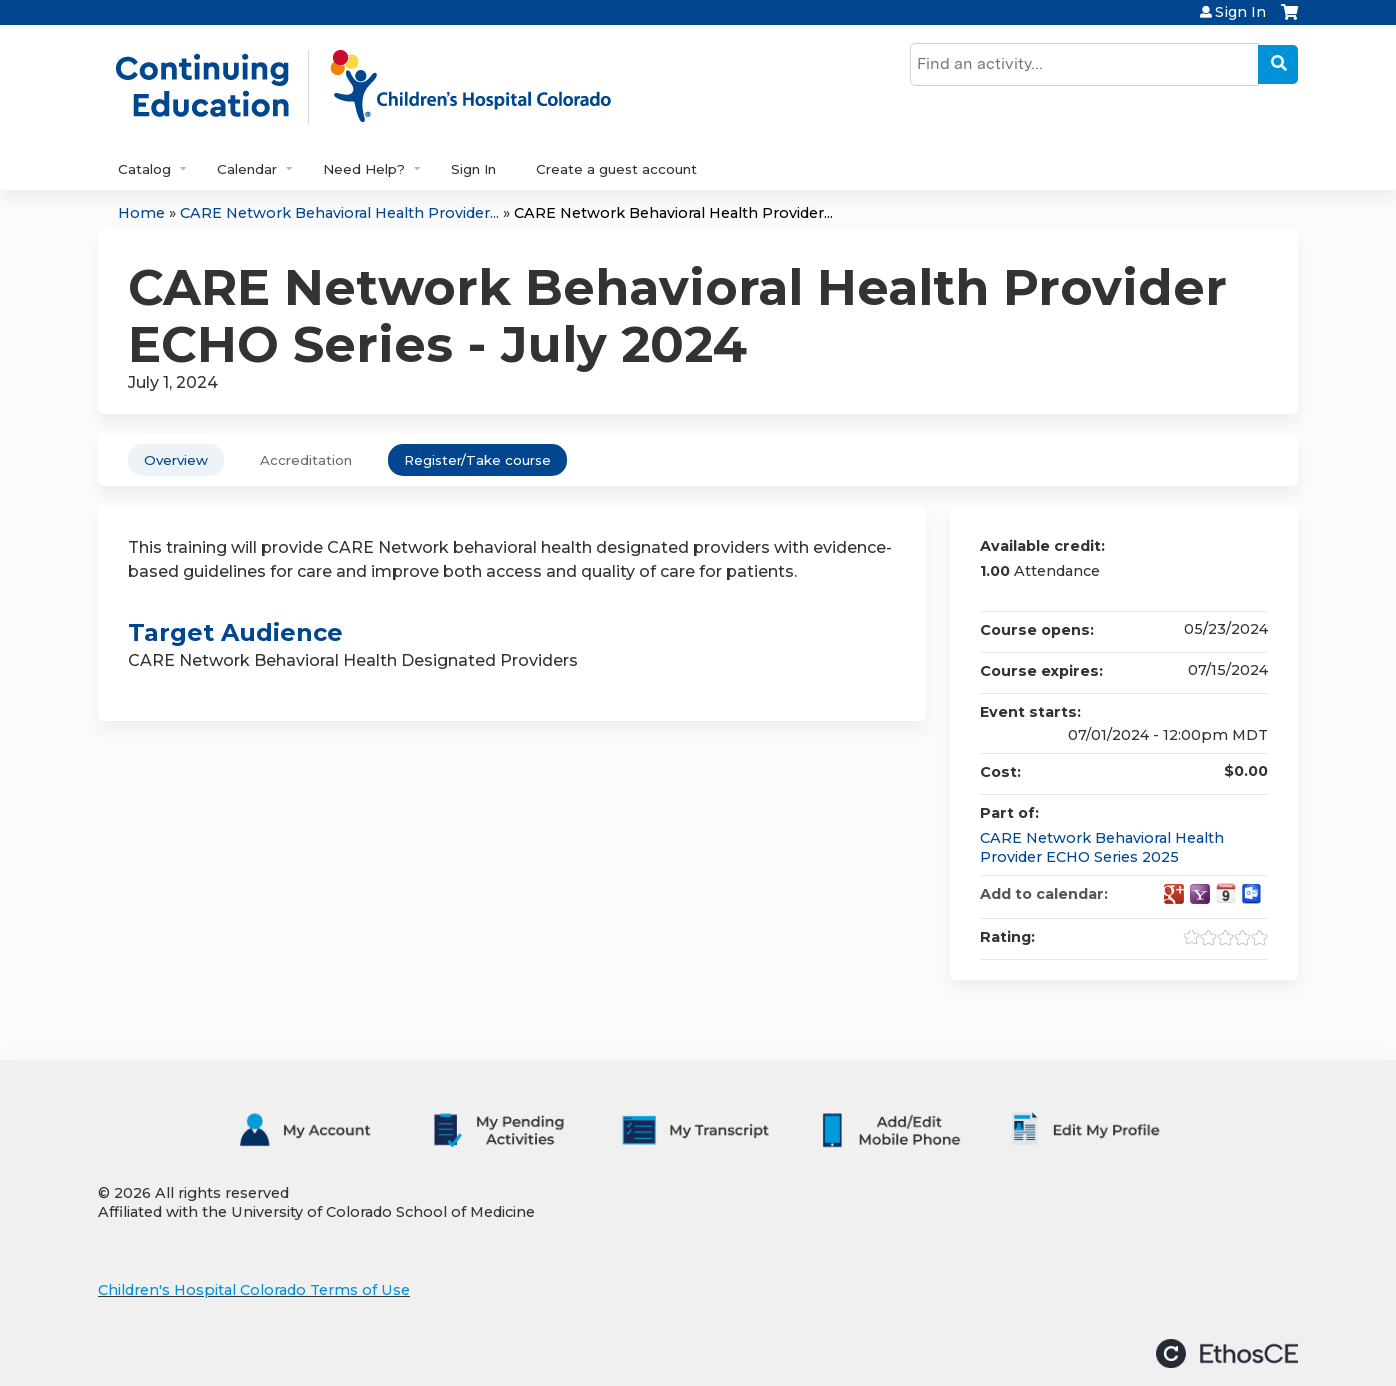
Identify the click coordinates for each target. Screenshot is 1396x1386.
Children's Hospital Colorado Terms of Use (254, 1290)
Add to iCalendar (1226, 893)
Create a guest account (616, 169)
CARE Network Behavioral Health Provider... (339, 213)
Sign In (1240, 12)
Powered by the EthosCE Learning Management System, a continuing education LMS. (1227, 1353)
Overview (176, 460)
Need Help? (364, 169)
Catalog (144, 169)
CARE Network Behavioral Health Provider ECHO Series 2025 (1102, 847)
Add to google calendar (1174, 894)
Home (141, 213)
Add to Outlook (1252, 894)
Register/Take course (477, 460)
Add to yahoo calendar (1200, 894)
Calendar (247, 169)
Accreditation (306, 460)
